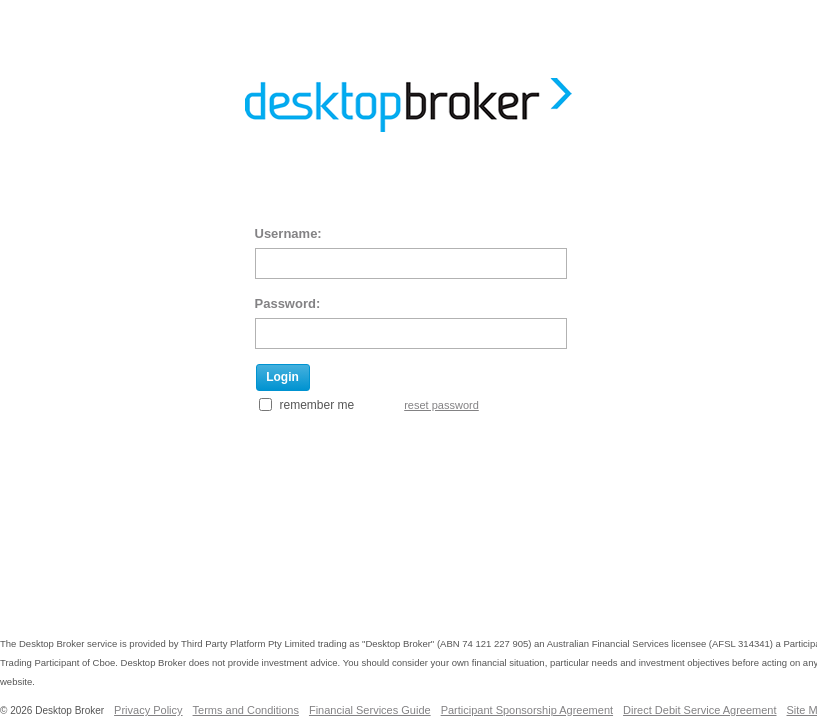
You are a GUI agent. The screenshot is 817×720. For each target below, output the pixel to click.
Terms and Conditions (246, 710)
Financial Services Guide (370, 710)
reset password (441, 405)
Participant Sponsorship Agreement (527, 710)
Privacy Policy (148, 710)
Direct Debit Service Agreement (699, 710)
